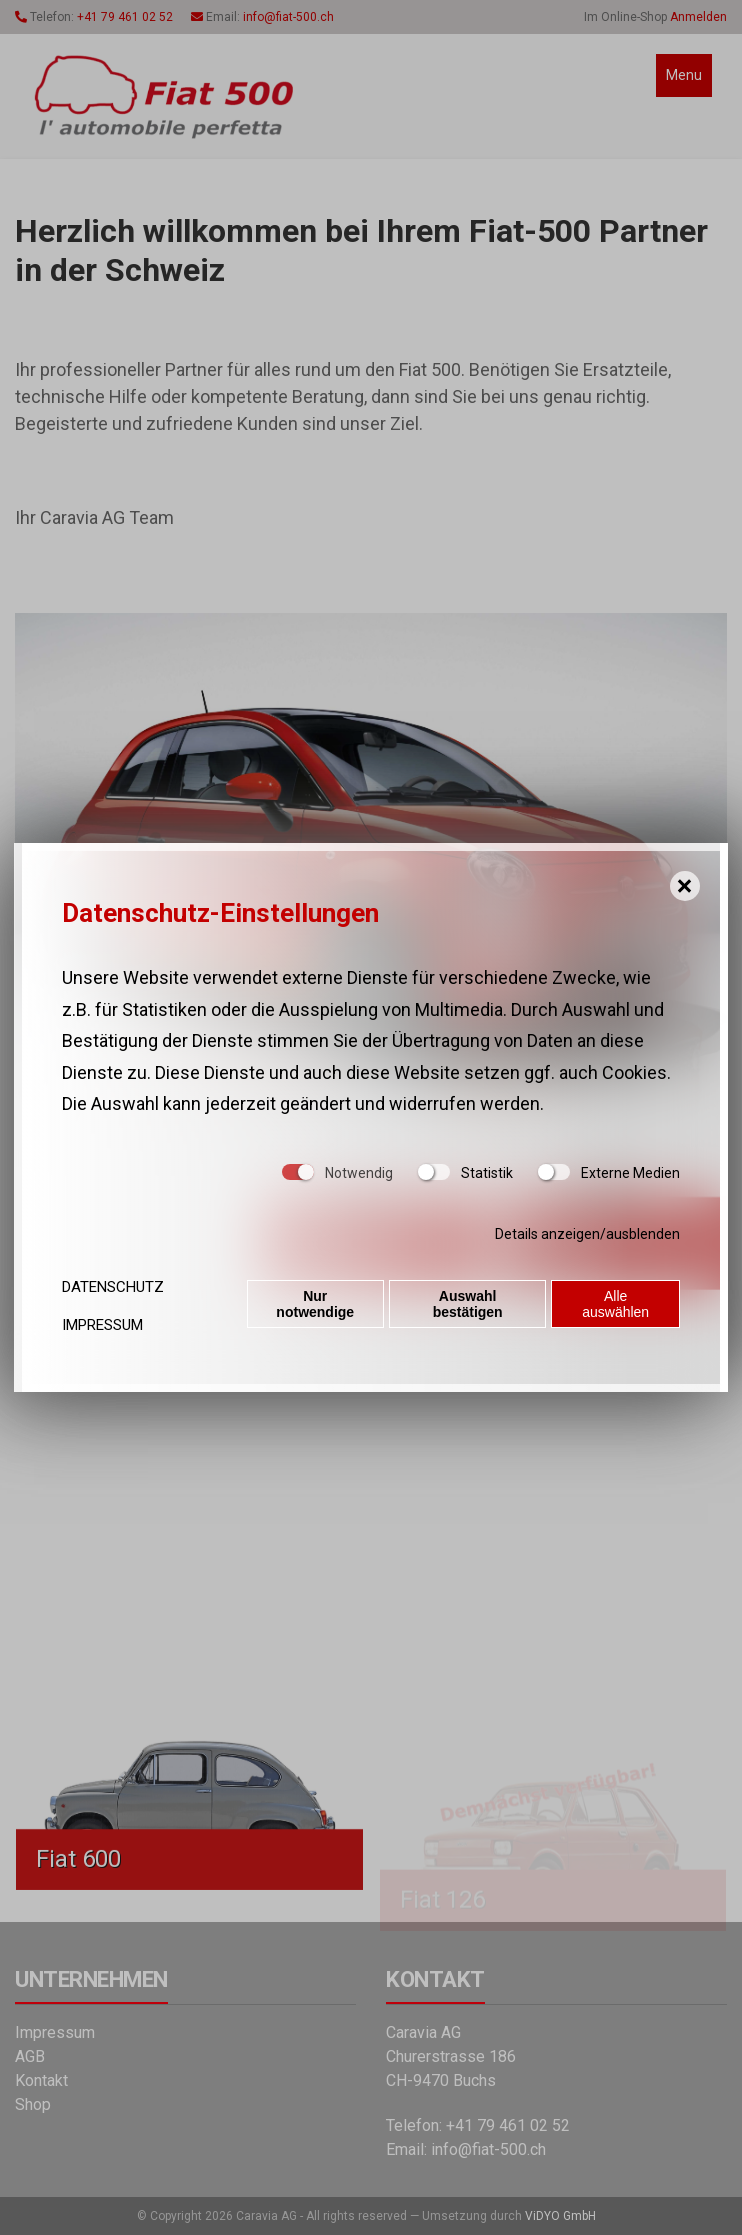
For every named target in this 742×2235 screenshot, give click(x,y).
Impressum (102, 1325)
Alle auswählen (616, 1306)
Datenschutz (113, 1287)
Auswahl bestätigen (468, 1306)
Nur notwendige (315, 1306)
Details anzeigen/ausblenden (587, 1234)
